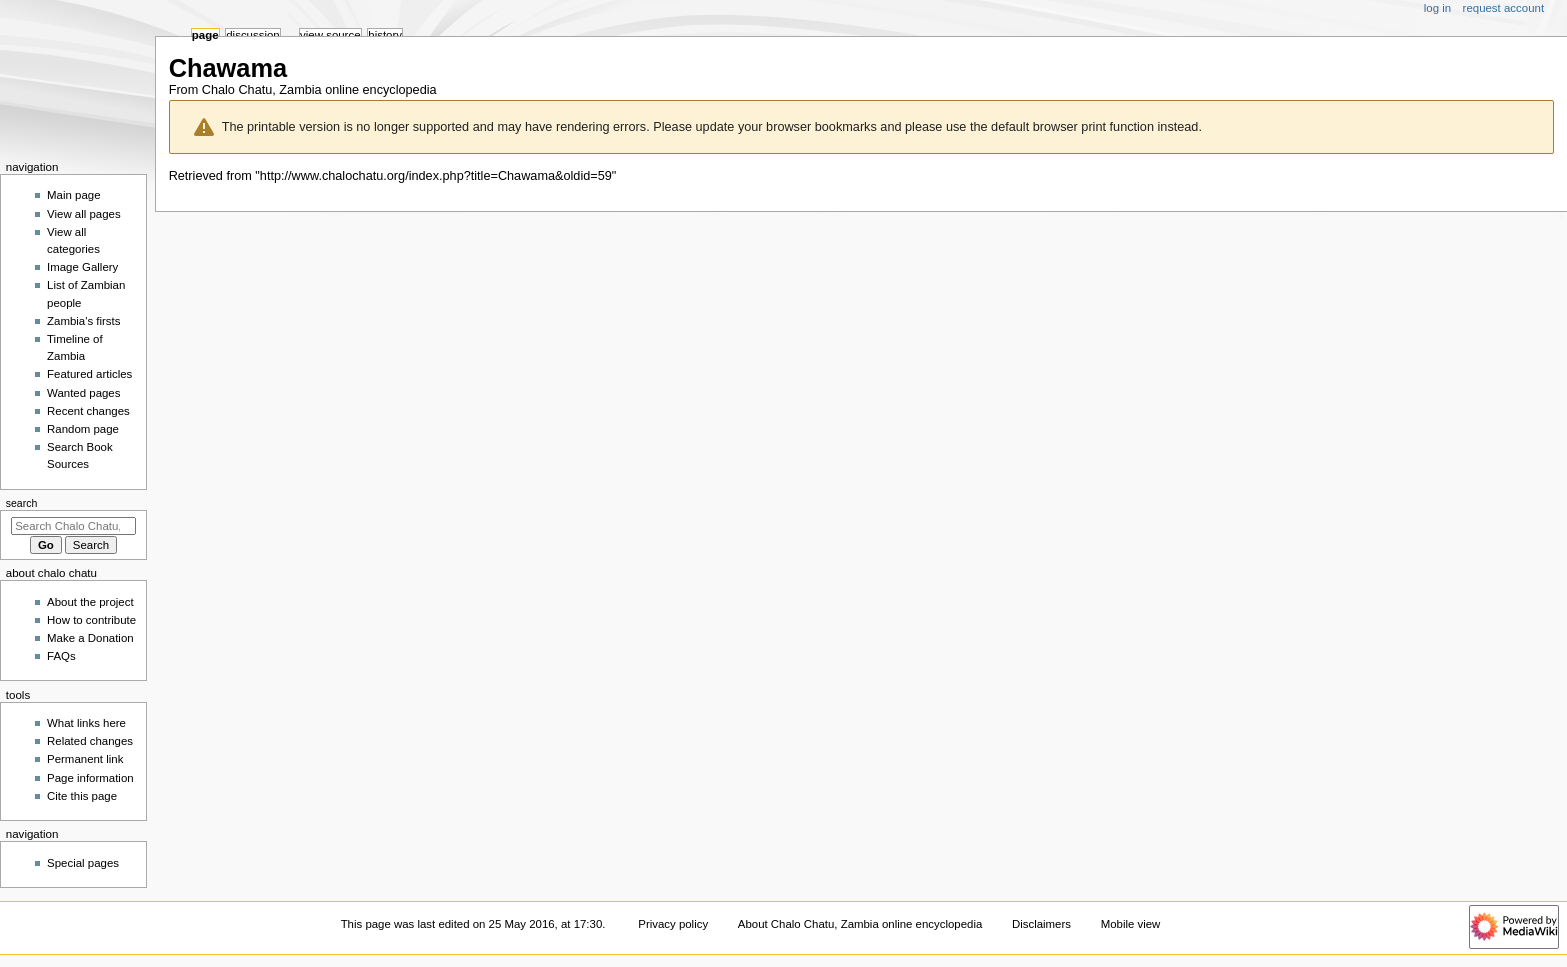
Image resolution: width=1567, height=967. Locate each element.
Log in (1437, 8)
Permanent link (85, 759)
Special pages (83, 863)
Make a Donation (90, 638)
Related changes (90, 741)
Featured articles (89, 374)
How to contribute (91, 620)
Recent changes (88, 411)
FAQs (61, 656)
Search (22, 503)
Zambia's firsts (83, 321)
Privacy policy (673, 924)
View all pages (84, 214)
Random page (83, 429)
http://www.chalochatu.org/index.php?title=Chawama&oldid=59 (436, 176)
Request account (1504, 8)
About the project (90, 602)
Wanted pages (83, 393)
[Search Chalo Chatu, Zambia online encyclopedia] (73, 526)
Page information (90, 778)
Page (205, 35)
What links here (86, 723)
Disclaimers (1041, 924)
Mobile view (1131, 924)
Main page (74, 195)
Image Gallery (82, 267)
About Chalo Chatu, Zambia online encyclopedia (860, 924)
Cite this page (82, 796)
